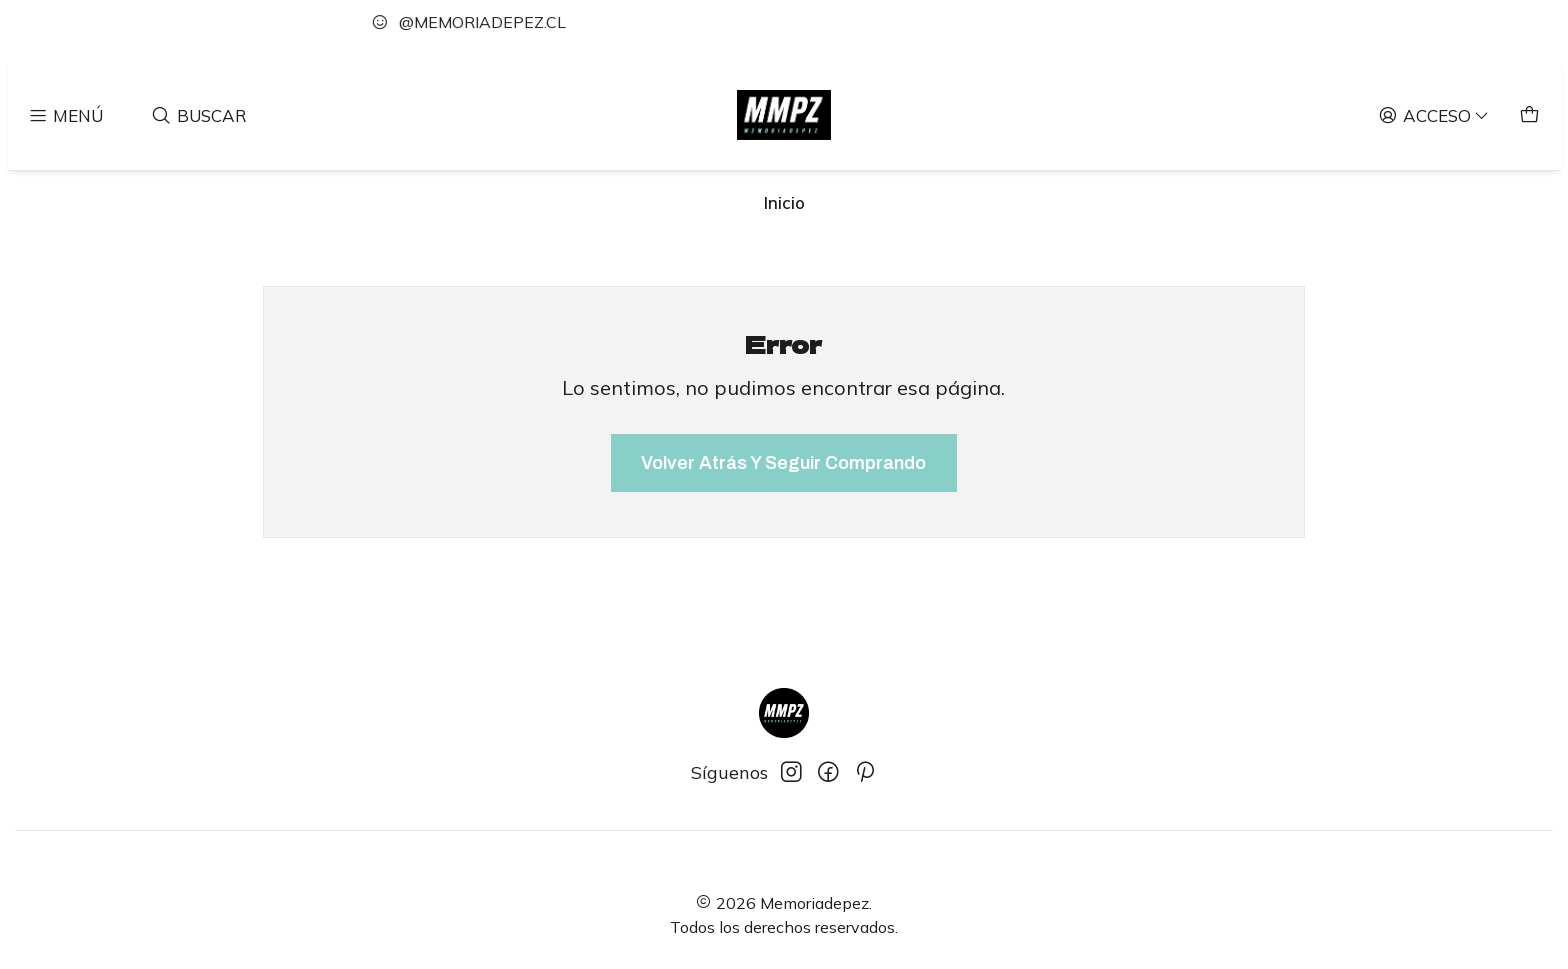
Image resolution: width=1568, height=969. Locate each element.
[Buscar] (199, 114)
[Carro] (1530, 114)
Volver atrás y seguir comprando (783, 463)
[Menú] (66, 114)
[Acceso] (1434, 114)
